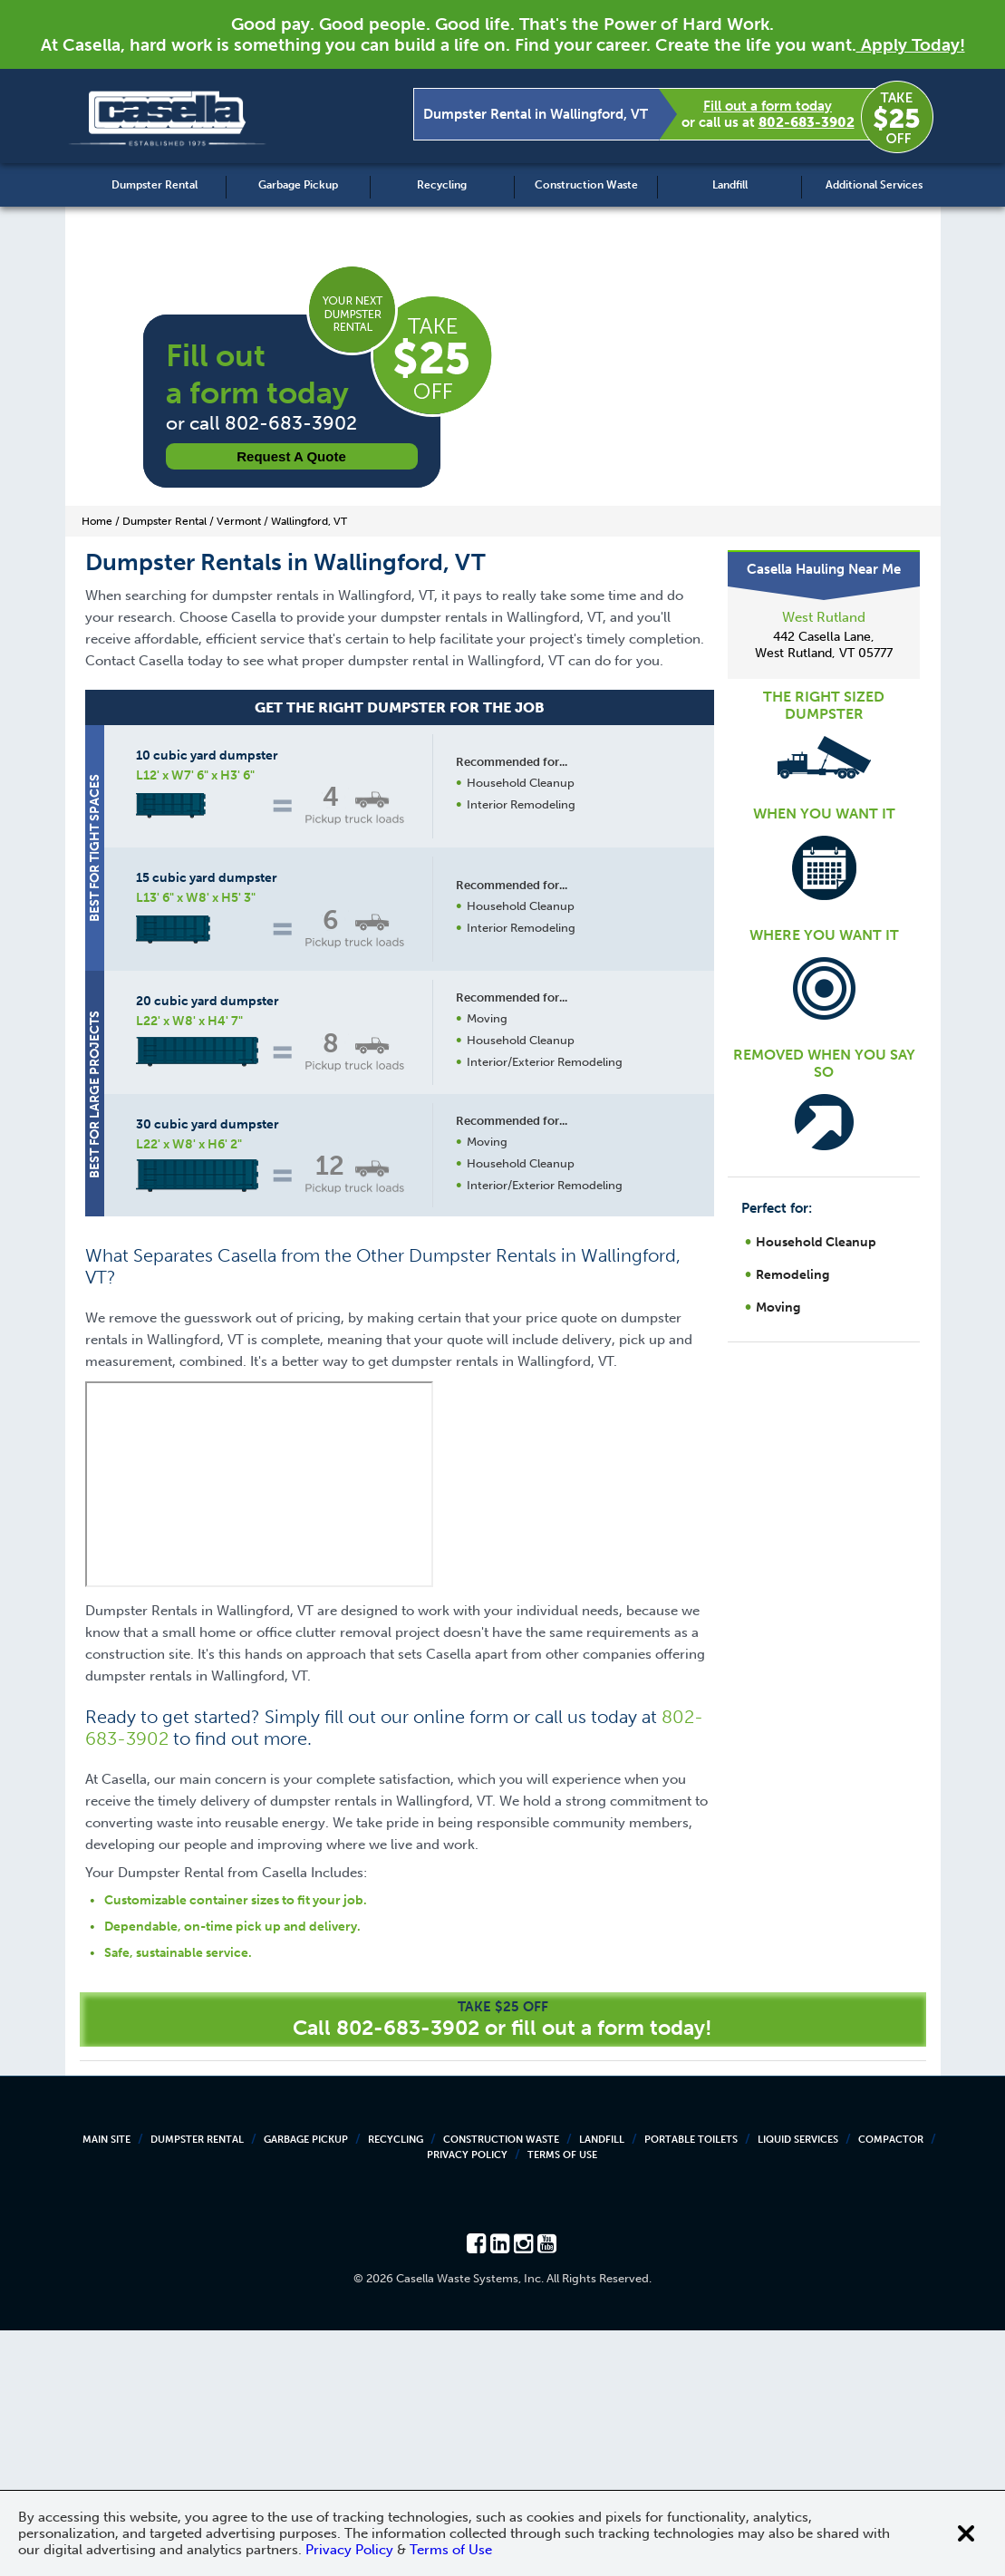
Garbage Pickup (298, 185)
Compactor (890, 2385)
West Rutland (823, 617)
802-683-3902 (807, 122)
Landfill (730, 185)
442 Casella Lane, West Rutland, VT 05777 (824, 645)
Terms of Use (562, 2401)
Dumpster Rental (154, 185)
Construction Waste (586, 185)
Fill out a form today (767, 106)
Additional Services (874, 185)
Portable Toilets (691, 2385)
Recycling (442, 185)
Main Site (106, 2385)
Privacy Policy (467, 2401)
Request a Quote (291, 456)
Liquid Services (798, 2385)
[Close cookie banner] (966, 2533)
